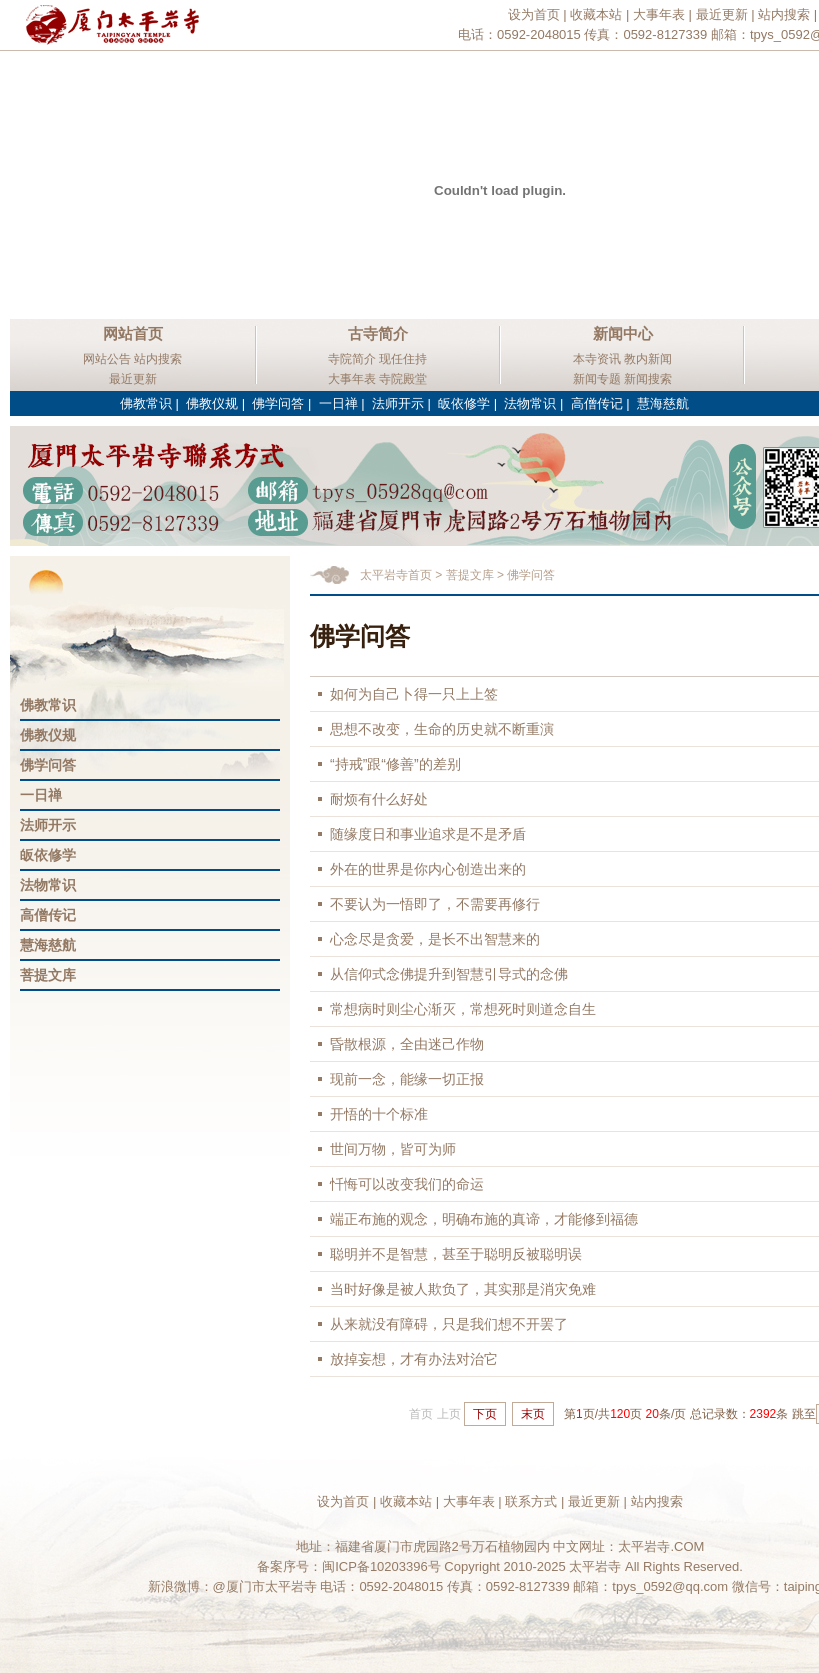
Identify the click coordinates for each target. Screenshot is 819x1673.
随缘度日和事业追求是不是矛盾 (428, 834)
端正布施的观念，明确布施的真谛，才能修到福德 (484, 1219)
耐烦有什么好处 (379, 799)
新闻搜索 (648, 379)
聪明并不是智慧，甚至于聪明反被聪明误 (456, 1254)
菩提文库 (48, 975)
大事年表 (659, 14)
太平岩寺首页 (396, 575)
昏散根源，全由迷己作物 (407, 1044)
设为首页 (534, 14)
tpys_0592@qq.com (670, 1586)
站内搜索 (784, 14)
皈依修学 (464, 403)
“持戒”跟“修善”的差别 (395, 764)
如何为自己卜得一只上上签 (414, 694)
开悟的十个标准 (379, 1114)
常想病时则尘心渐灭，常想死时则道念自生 (463, 1009)
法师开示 (398, 403)
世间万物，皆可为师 (393, 1149)
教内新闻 (648, 359)
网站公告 (107, 359)
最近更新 (722, 14)
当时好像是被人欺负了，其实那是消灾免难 (463, 1289)
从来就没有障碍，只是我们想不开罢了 (449, 1324)
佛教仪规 (212, 403)
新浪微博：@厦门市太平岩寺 (232, 1586)
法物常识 (530, 403)
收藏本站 (596, 14)
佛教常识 (146, 403)
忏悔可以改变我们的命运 (407, 1184)
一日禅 (338, 403)
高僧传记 (597, 403)
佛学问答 (278, 403)
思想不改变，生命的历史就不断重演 (442, 729)
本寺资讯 (597, 359)
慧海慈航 (663, 403)
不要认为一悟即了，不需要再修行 (435, 904)
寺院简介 (352, 359)
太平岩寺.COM (661, 1546)
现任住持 (403, 359)
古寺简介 (378, 333)
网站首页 (133, 333)
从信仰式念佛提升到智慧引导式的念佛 (449, 974)
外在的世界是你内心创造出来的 (428, 869)
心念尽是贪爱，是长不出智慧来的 (435, 939)
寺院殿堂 (403, 379)
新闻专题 (597, 379)
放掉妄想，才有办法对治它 (414, 1359)
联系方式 (531, 1501)
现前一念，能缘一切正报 (407, 1079)
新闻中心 (623, 333)
